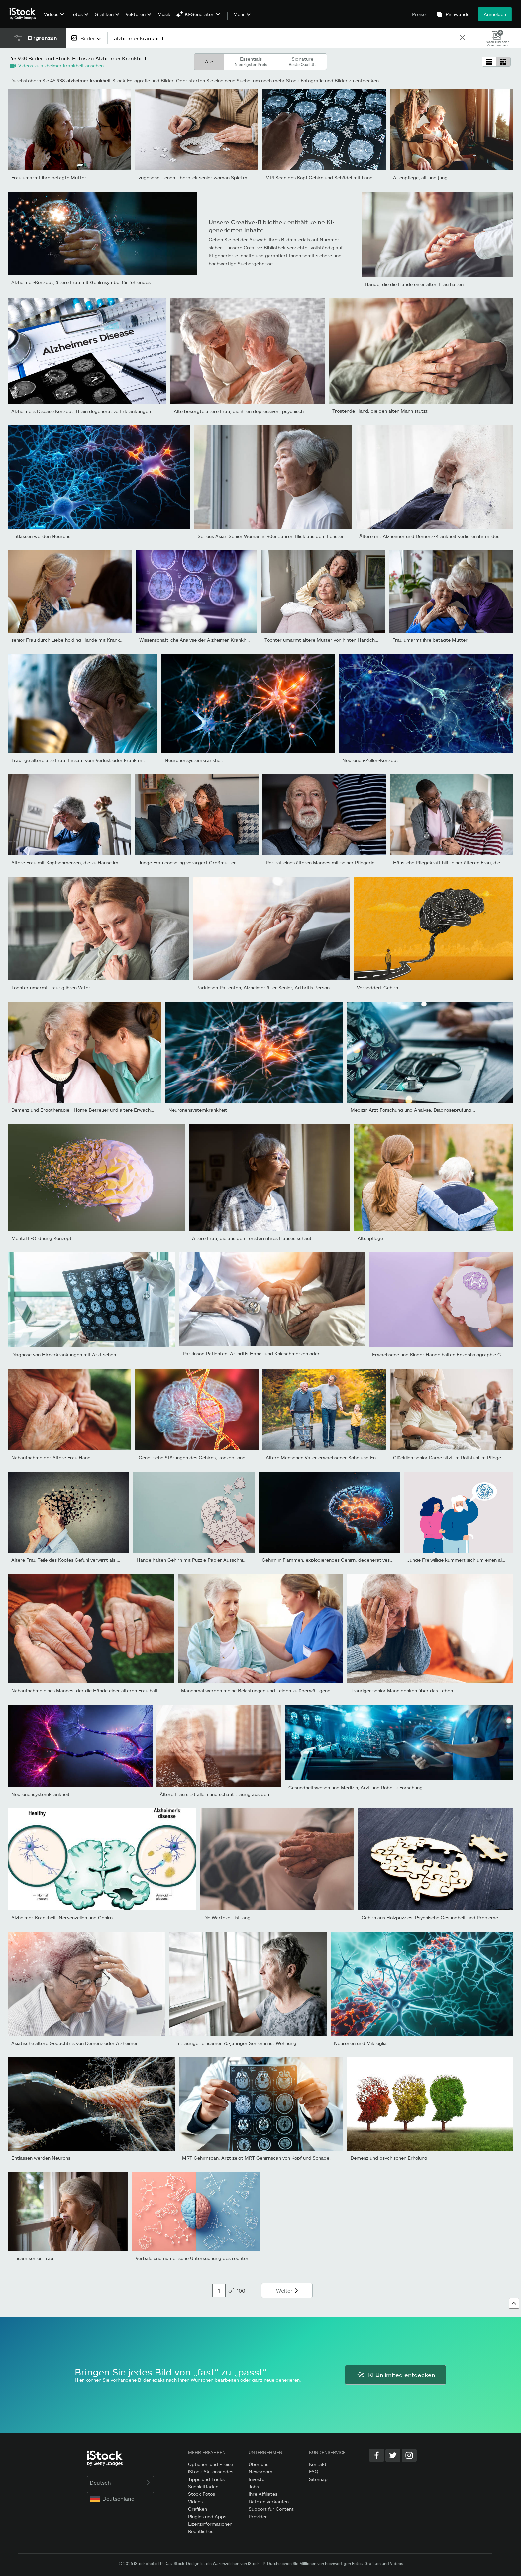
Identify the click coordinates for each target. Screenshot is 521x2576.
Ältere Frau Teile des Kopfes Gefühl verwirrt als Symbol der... (78, 1560)
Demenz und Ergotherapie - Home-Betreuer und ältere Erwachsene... (88, 1110)
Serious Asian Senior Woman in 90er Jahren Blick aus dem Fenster (271, 536)
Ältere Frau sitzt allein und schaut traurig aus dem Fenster (224, 1794)
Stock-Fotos (201, 2494)
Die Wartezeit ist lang (227, 1917)
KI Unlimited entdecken (395, 2374)
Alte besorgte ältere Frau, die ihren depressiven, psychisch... (241, 411)
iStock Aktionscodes (210, 2471)
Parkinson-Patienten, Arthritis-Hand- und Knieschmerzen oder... (253, 1353)
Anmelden (495, 14)
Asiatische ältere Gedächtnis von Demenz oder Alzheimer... (76, 2043)
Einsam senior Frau (32, 2258)
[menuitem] (53, 19)
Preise (419, 14)
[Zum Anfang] (514, 2303)
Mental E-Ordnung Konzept (41, 1238)
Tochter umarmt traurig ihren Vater (50, 987)
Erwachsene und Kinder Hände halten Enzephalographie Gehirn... (444, 1354)
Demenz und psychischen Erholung (389, 2158)
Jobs (254, 2486)
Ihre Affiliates (263, 2494)
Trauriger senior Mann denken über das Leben (402, 1690)
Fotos (76, 14)
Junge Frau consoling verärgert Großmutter (187, 862)
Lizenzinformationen (210, 2524)
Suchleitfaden (203, 2486)
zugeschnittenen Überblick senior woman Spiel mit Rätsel (202, 177)
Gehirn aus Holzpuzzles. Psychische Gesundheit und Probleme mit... (436, 1917)
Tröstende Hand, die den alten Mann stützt (380, 411)
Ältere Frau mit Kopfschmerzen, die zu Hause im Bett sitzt (76, 862)
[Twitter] (392, 2455)
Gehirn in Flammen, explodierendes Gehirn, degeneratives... (328, 1560)
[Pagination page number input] (219, 2290)
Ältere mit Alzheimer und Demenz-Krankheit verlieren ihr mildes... (431, 536)
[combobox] (86, 38)
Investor (257, 2479)
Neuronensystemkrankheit (194, 760)
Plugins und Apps (207, 2516)
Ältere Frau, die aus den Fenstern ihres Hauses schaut (252, 1238)
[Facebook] (376, 2455)
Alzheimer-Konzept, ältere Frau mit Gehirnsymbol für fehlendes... (83, 282)
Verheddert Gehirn (377, 987)
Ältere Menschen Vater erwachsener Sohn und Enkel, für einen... (337, 1457)
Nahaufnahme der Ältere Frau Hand (51, 1457)
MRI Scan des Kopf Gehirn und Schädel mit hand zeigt (325, 177)
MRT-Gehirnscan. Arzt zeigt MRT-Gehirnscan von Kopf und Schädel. (257, 2158)
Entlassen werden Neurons (40, 536)
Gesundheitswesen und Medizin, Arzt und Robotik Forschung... (357, 1787)
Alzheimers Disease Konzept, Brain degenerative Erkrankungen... (83, 411)
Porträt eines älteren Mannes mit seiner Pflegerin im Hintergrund (338, 862)
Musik (163, 14)
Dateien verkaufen (269, 2501)
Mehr (239, 14)
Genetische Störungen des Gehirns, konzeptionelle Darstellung (207, 1457)
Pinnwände (457, 14)
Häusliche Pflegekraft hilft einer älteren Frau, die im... (452, 862)
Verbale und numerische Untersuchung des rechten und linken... (206, 2258)
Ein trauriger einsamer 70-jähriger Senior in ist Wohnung (234, 2043)
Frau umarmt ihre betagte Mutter (48, 177)
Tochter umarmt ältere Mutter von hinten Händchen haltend (331, 640)
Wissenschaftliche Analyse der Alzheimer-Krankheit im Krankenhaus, (214, 640)
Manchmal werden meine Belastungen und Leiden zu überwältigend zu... (261, 1690)
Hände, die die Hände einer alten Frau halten (414, 284)
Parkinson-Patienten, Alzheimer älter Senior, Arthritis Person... (265, 987)
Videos (51, 14)
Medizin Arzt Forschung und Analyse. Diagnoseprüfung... (413, 1110)
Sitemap (318, 2479)
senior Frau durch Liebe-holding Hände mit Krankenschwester (79, 640)
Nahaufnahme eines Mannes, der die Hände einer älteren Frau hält (84, 1690)
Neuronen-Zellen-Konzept (370, 760)
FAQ (313, 2471)
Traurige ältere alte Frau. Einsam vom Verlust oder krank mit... (80, 760)
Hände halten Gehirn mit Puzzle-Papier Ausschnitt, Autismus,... (206, 1560)
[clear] (462, 38)
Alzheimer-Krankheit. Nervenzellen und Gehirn (62, 1917)
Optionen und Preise (210, 2464)
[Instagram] (409, 2455)
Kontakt (318, 2464)
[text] (283, 38)
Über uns (258, 2464)
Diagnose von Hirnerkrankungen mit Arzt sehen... (65, 1354)
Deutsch (120, 2482)
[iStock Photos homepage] (24, 14)
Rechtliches (200, 2531)
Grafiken (104, 14)
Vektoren (136, 14)
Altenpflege (370, 1238)
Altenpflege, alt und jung (420, 177)
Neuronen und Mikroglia (360, 2043)
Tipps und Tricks (206, 2479)
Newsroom (260, 2471)
